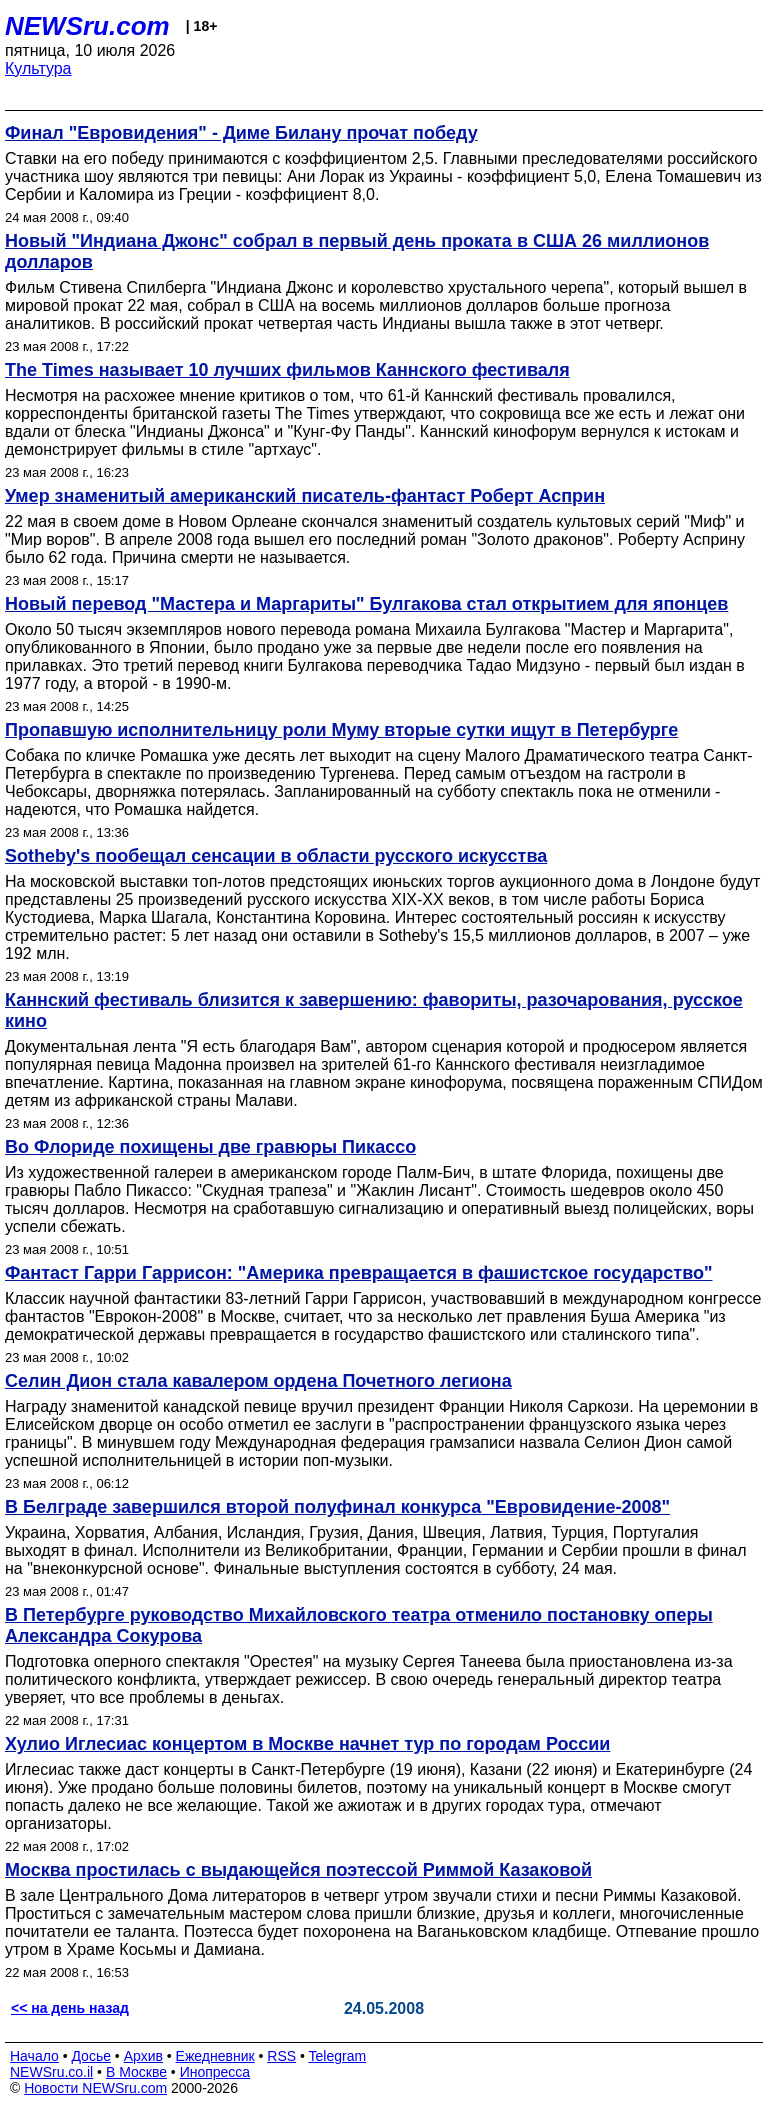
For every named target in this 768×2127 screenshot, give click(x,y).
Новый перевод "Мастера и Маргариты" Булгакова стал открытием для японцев (366, 604)
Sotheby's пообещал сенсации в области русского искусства (276, 856)
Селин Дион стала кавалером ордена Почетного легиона (258, 1381)
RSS (281, 2056)
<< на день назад (70, 2008)
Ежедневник (215, 2056)
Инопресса (215, 2072)
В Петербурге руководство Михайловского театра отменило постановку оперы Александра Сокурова (359, 1625)
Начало (34, 2056)
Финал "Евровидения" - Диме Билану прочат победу (241, 133)
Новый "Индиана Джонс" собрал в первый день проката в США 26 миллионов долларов (357, 251)
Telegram (338, 2056)
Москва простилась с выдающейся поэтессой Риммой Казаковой (298, 1870)
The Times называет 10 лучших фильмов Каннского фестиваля (287, 370)
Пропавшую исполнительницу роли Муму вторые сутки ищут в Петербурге (341, 730)
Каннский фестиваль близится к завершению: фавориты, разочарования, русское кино (374, 1010)
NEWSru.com (87, 26)
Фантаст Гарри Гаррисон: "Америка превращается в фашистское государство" (359, 1273)
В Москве (136, 2072)
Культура (38, 68)
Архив (143, 2056)
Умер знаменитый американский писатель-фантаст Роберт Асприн (305, 496)
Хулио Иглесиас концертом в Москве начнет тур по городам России (307, 1744)
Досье (91, 2056)
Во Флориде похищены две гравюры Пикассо (210, 1147)
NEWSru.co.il (51, 2072)
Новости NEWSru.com (95, 2088)
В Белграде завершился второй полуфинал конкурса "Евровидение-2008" (337, 1507)
